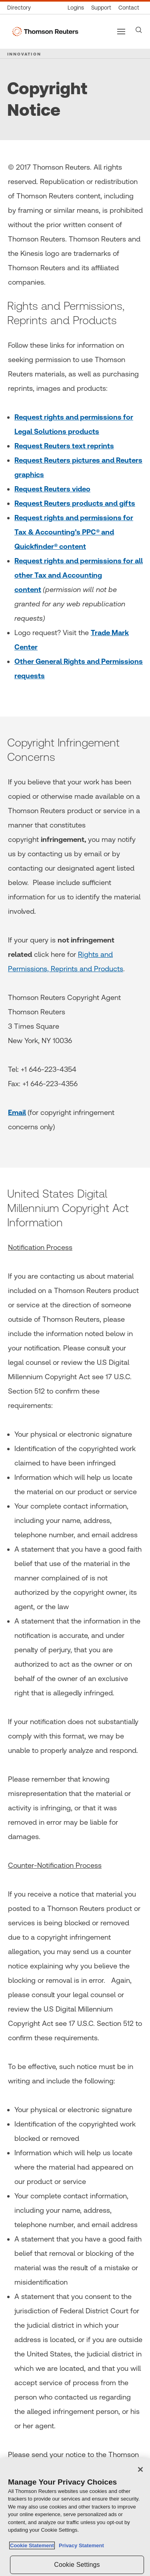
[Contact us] (129, 8)
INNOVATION (24, 54)
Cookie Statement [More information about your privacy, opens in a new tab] (32, 2545)
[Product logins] (76, 8)
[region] (75, 2517)
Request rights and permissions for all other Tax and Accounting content (78, 575)
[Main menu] (121, 31)
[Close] (140, 2469)
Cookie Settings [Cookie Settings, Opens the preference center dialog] (77, 2564)
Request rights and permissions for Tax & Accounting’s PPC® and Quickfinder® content (73, 531)
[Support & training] (101, 8)
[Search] (139, 30)
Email (17, 1112)
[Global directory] (20, 8)
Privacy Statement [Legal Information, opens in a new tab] (80, 2545)
